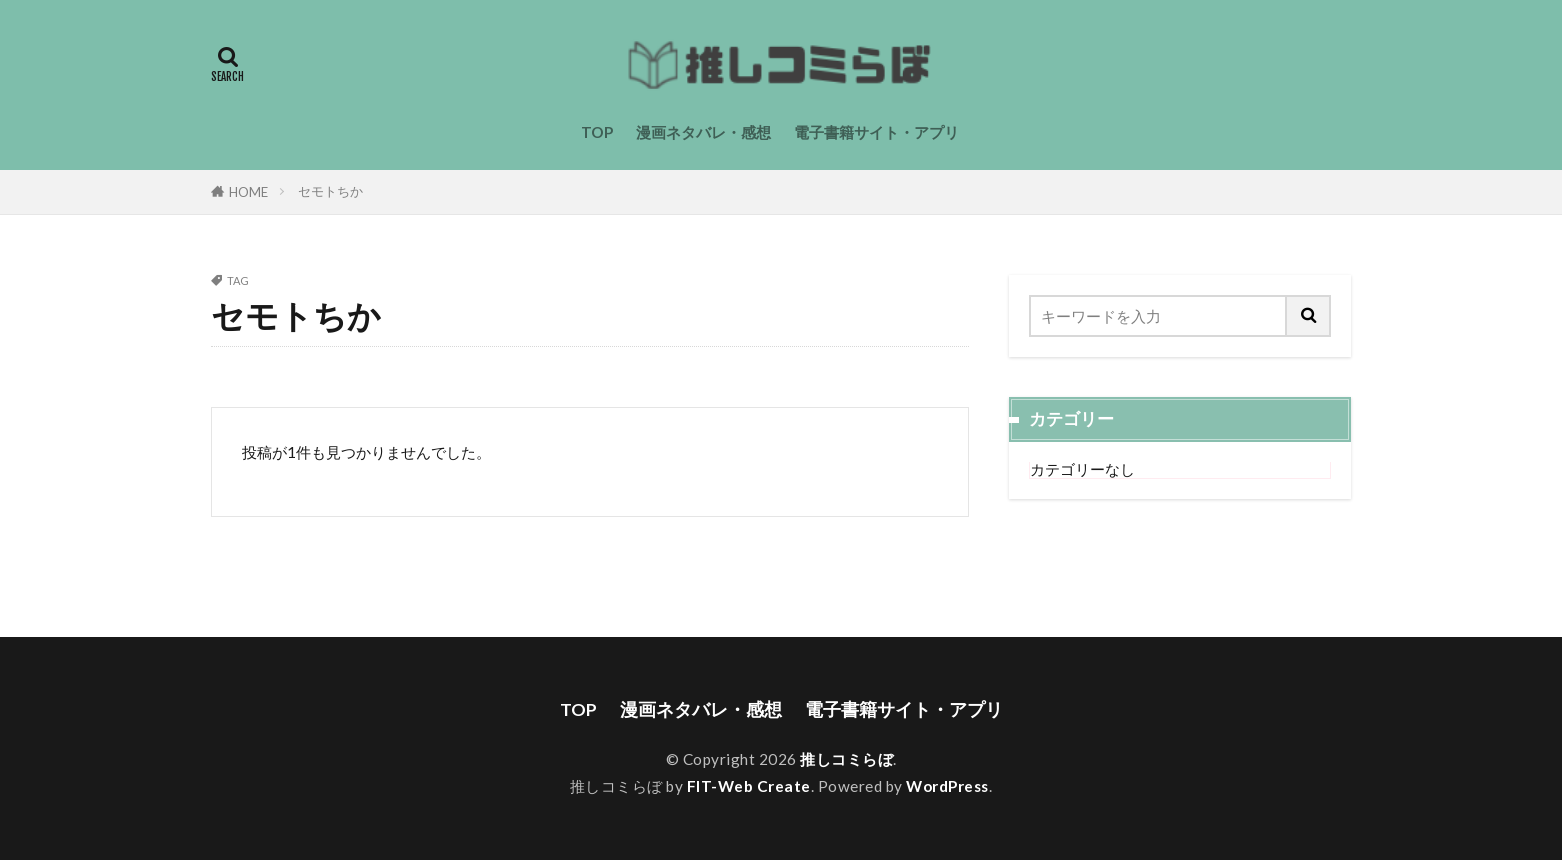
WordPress (947, 786)
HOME (248, 192)
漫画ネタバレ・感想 (703, 132)
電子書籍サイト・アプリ (876, 132)
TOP (597, 132)
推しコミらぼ (846, 759)
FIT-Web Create (749, 786)
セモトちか (330, 191)
